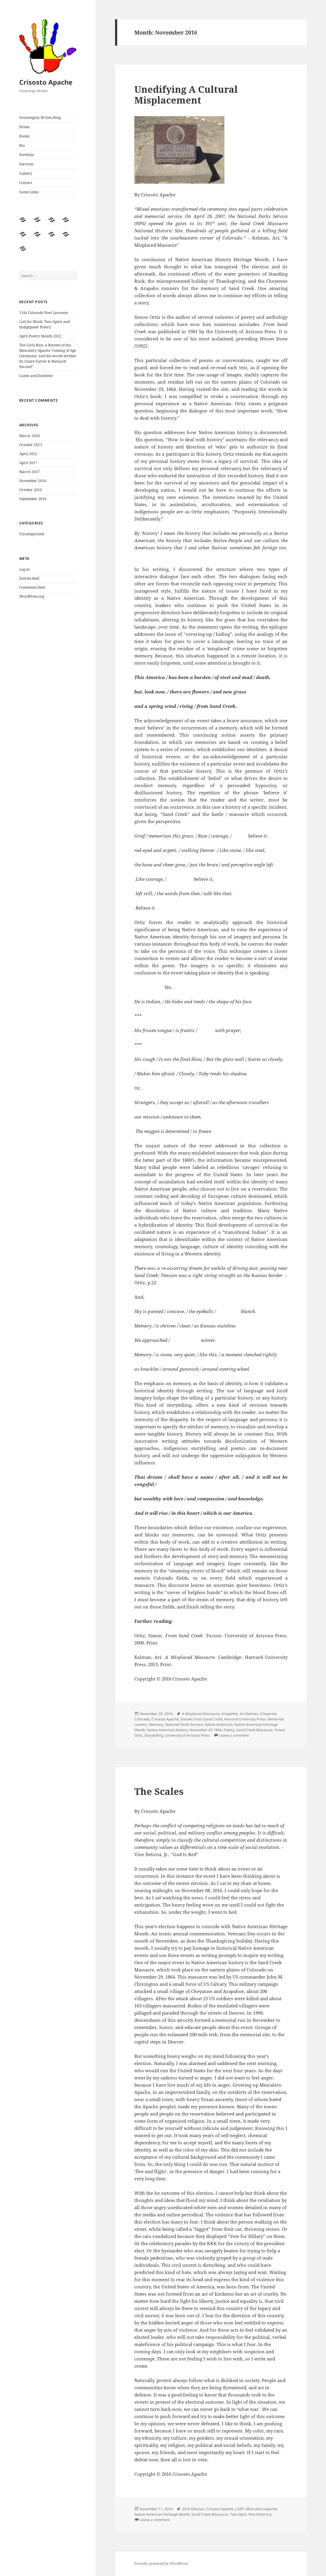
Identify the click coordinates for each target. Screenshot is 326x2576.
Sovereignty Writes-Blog (40, 117)
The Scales (159, 1791)
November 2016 (32, 480)
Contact (25, 182)
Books (24, 136)
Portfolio (26, 154)
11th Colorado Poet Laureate (43, 312)
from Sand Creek (208, 1719)
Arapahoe (229, 1713)
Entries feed (29, 578)
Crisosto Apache (45, 81)
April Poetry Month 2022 (40, 336)
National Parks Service (184, 1724)
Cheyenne (268, 1713)
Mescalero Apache (261, 2508)
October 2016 (30, 489)
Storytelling (153, 1735)
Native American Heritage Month (162, 2514)
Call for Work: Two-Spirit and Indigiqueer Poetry (44, 324)
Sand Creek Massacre (254, 1729)
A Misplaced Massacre (201, 1713)
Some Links (29, 192)
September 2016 (33, 498)
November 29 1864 (206, 1729)
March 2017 (29, 471)
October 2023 (30, 444)
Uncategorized (31, 533)
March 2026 (29, 435)
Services (26, 164)
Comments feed (32, 587)
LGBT (239, 2508)
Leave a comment (234, 1735)
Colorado (142, 1719)
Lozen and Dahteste (36, 375)
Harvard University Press (245, 1719)
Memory (156, 1724)
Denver (186, 1719)
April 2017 (28, 462)
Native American (219, 1724)
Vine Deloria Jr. (260, 2514)
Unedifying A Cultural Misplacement (186, 94)
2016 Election (193, 2508)
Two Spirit (238, 2514)
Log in (24, 569)
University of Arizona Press (187, 1735)
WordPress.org (31, 596)
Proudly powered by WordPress (161, 2563)
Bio (22, 145)
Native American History (167, 1729)
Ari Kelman (249, 1713)
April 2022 (28, 453)
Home (24, 126)
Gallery (25, 173)
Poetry (229, 1729)
